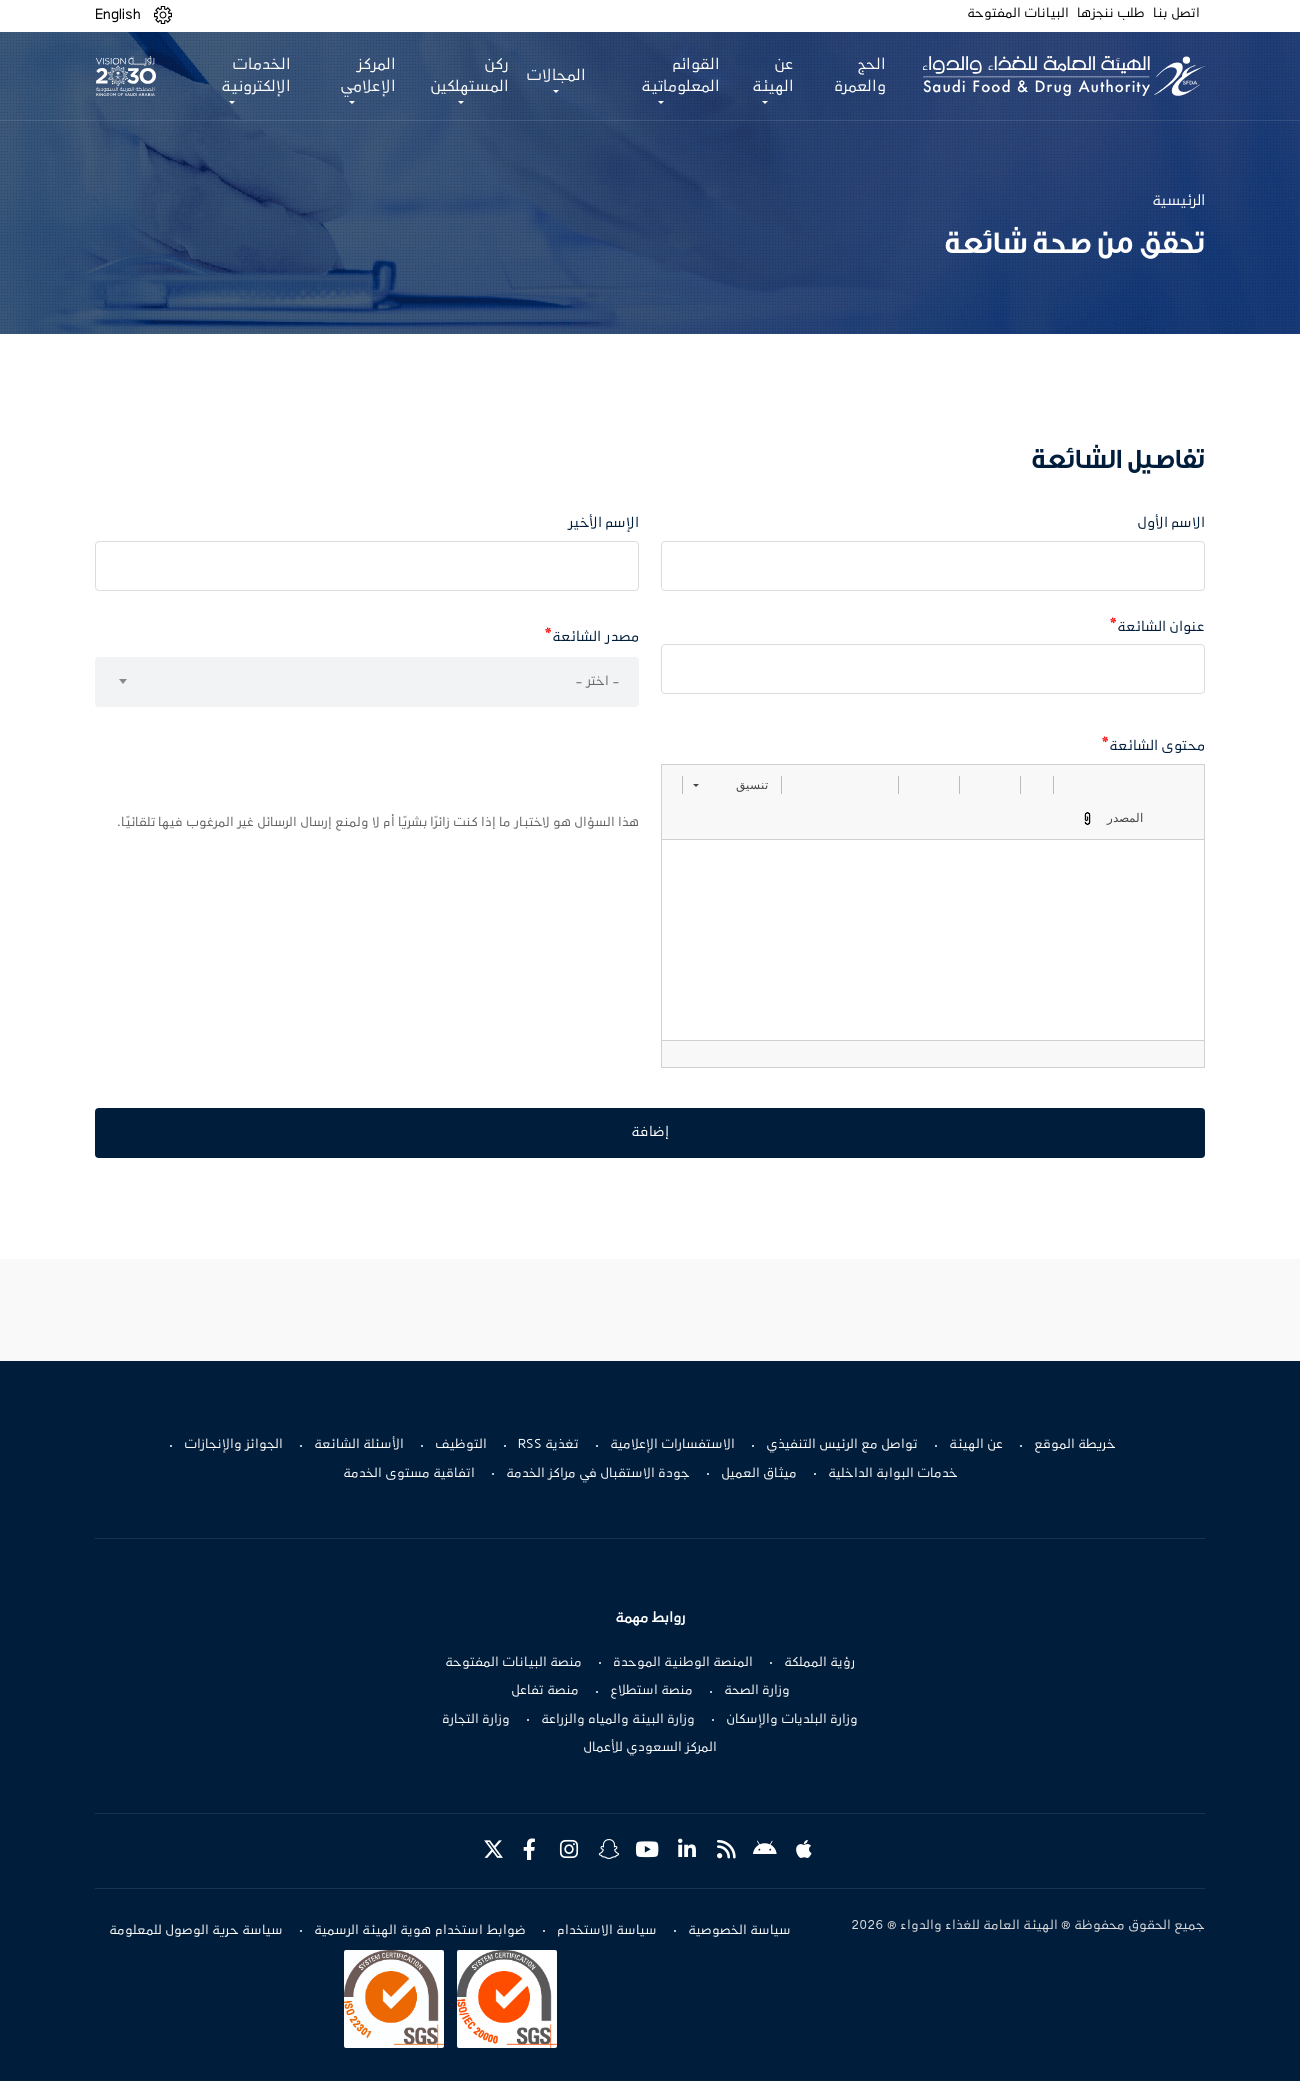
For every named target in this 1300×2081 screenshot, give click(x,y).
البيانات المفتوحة (1018, 14)
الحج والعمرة (860, 76)
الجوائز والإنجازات (233, 1445)
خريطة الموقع (1075, 1445)
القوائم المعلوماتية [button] (680, 76)
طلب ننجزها (1111, 14)
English (118, 15)
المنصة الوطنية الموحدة (683, 1663)
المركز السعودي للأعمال (650, 1748)
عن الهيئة (976, 1445)
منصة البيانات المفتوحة (513, 1663)
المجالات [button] (556, 76)
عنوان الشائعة (1161, 627)
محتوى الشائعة (1157, 746)
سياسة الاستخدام (607, 1931)
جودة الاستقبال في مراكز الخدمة (598, 1474)
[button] (163, 15)
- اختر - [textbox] (597, 682)
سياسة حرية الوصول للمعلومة (196, 1931)
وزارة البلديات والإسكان (792, 1720)
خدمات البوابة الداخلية (893, 1474)
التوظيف (461, 1445)
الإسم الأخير (604, 523)
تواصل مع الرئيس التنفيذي (842, 1445)
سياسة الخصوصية (739, 1931)
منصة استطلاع (651, 1691)
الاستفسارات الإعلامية (672, 1445)
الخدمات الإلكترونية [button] (256, 76)
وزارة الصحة (757, 1691)
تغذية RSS (548, 1445)
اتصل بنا (1176, 14)
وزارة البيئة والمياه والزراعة (618, 1720)
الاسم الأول (1171, 523)
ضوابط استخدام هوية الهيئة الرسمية (420, 1931)
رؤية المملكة (819, 1663)
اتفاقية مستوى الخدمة (409, 1474)
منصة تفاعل (545, 1691)
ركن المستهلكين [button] (469, 76)
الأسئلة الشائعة (359, 1445)
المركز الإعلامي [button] (368, 76)
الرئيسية (1178, 201)
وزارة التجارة (476, 1720)
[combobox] (367, 682)
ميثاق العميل (759, 1474)
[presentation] (487, 766)
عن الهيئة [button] (773, 76)
